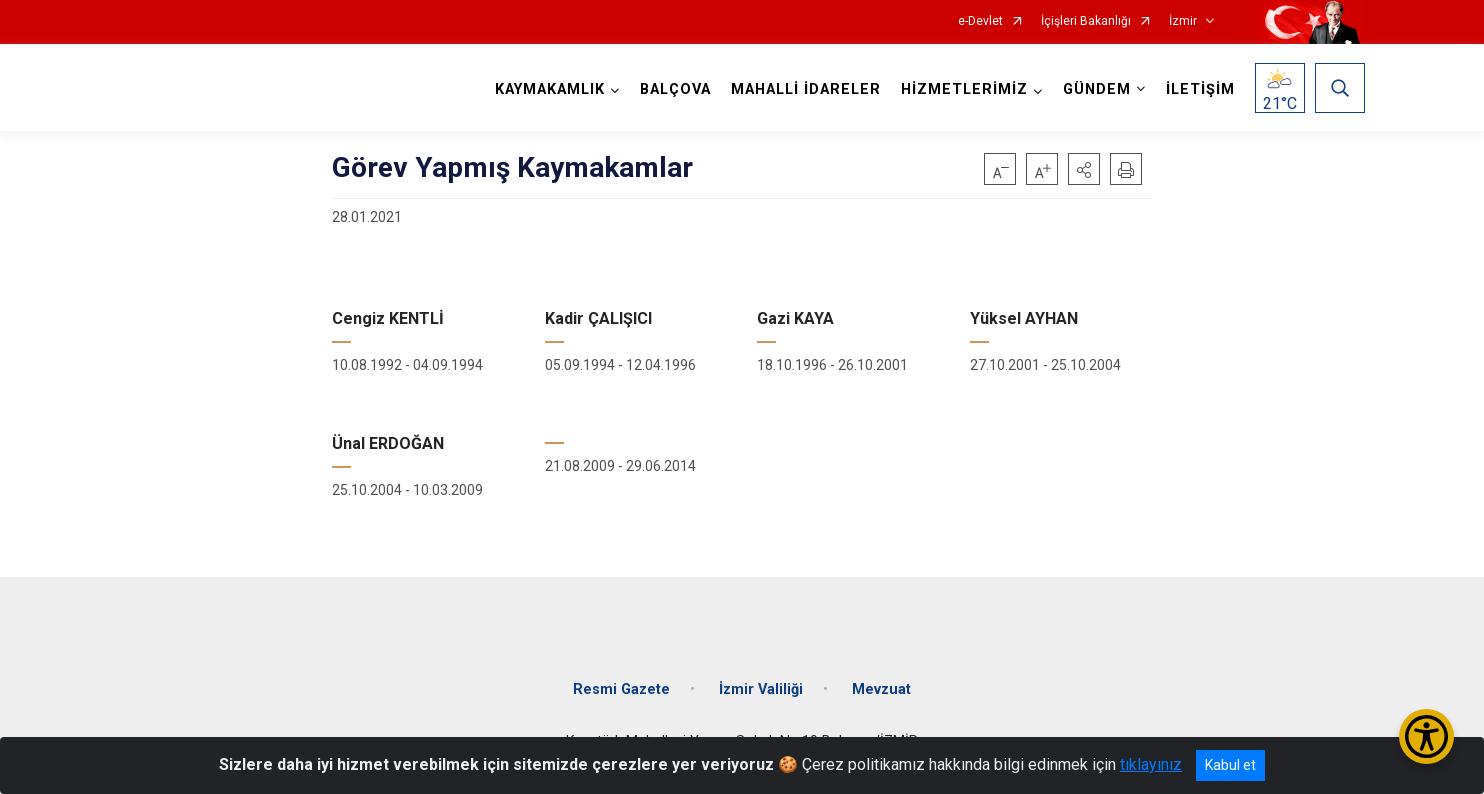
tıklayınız (1151, 764)
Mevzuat (881, 689)
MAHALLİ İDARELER (806, 89)
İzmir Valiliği (761, 689)
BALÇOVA (675, 89)
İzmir (1183, 21)
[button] (1084, 169)
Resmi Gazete (621, 689)
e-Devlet (980, 21)
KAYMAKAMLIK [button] (550, 89)
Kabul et (1230, 765)
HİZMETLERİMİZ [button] (964, 89)
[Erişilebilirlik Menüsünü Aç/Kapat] (1426, 736)
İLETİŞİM (1200, 89)
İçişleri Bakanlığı (1086, 21)
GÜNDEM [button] (1097, 89)
